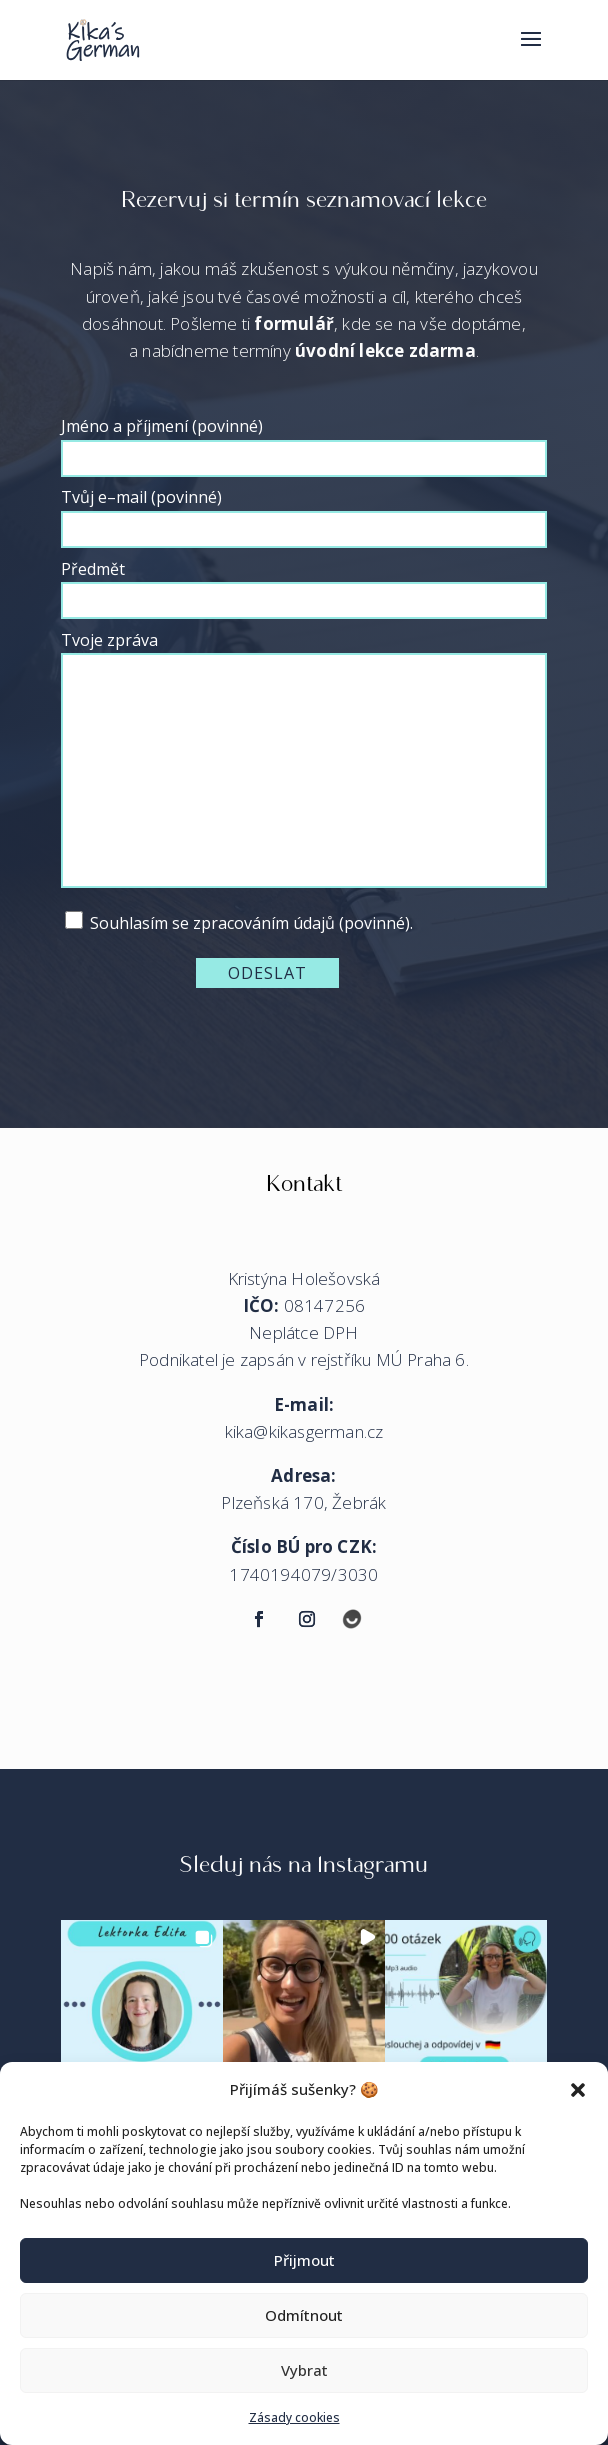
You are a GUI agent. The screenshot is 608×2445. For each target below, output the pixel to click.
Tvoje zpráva (304, 761)
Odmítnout (304, 2315)
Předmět (304, 585)
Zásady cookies (294, 2417)
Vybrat (304, 2370)
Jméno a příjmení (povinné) (304, 442)
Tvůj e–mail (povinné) (304, 513)
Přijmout (304, 2260)
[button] (578, 2090)
